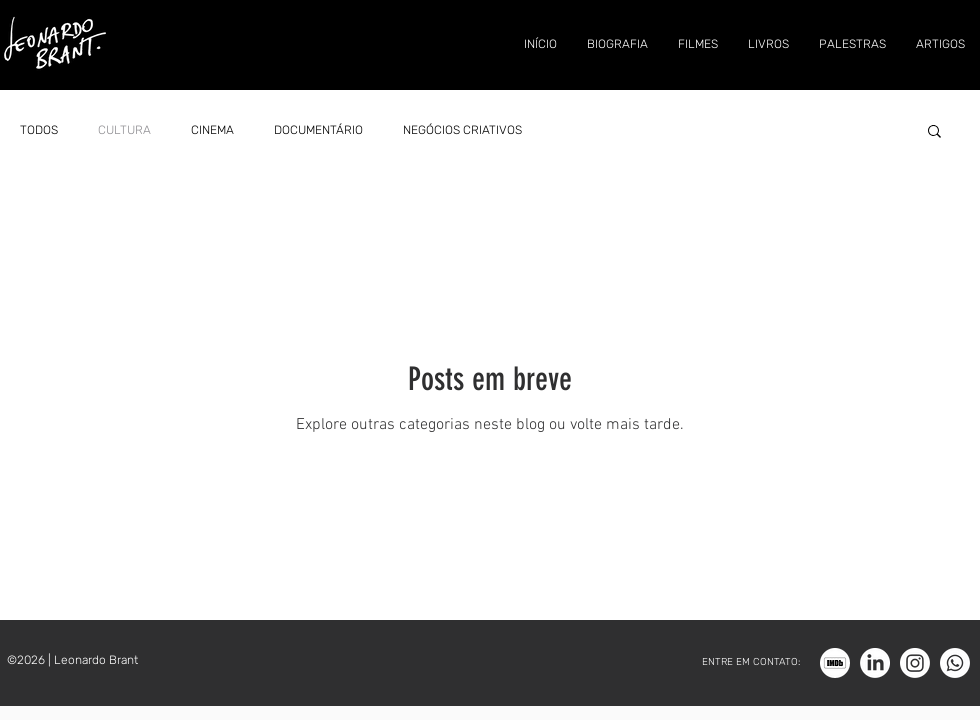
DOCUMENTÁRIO (318, 130)
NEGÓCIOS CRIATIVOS (462, 130)
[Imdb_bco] (835, 663)
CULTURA (124, 130)
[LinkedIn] (875, 663)
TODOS (39, 130)
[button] (934, 132)
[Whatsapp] (955, 663)
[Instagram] (915, 663)
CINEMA (212, 130)
